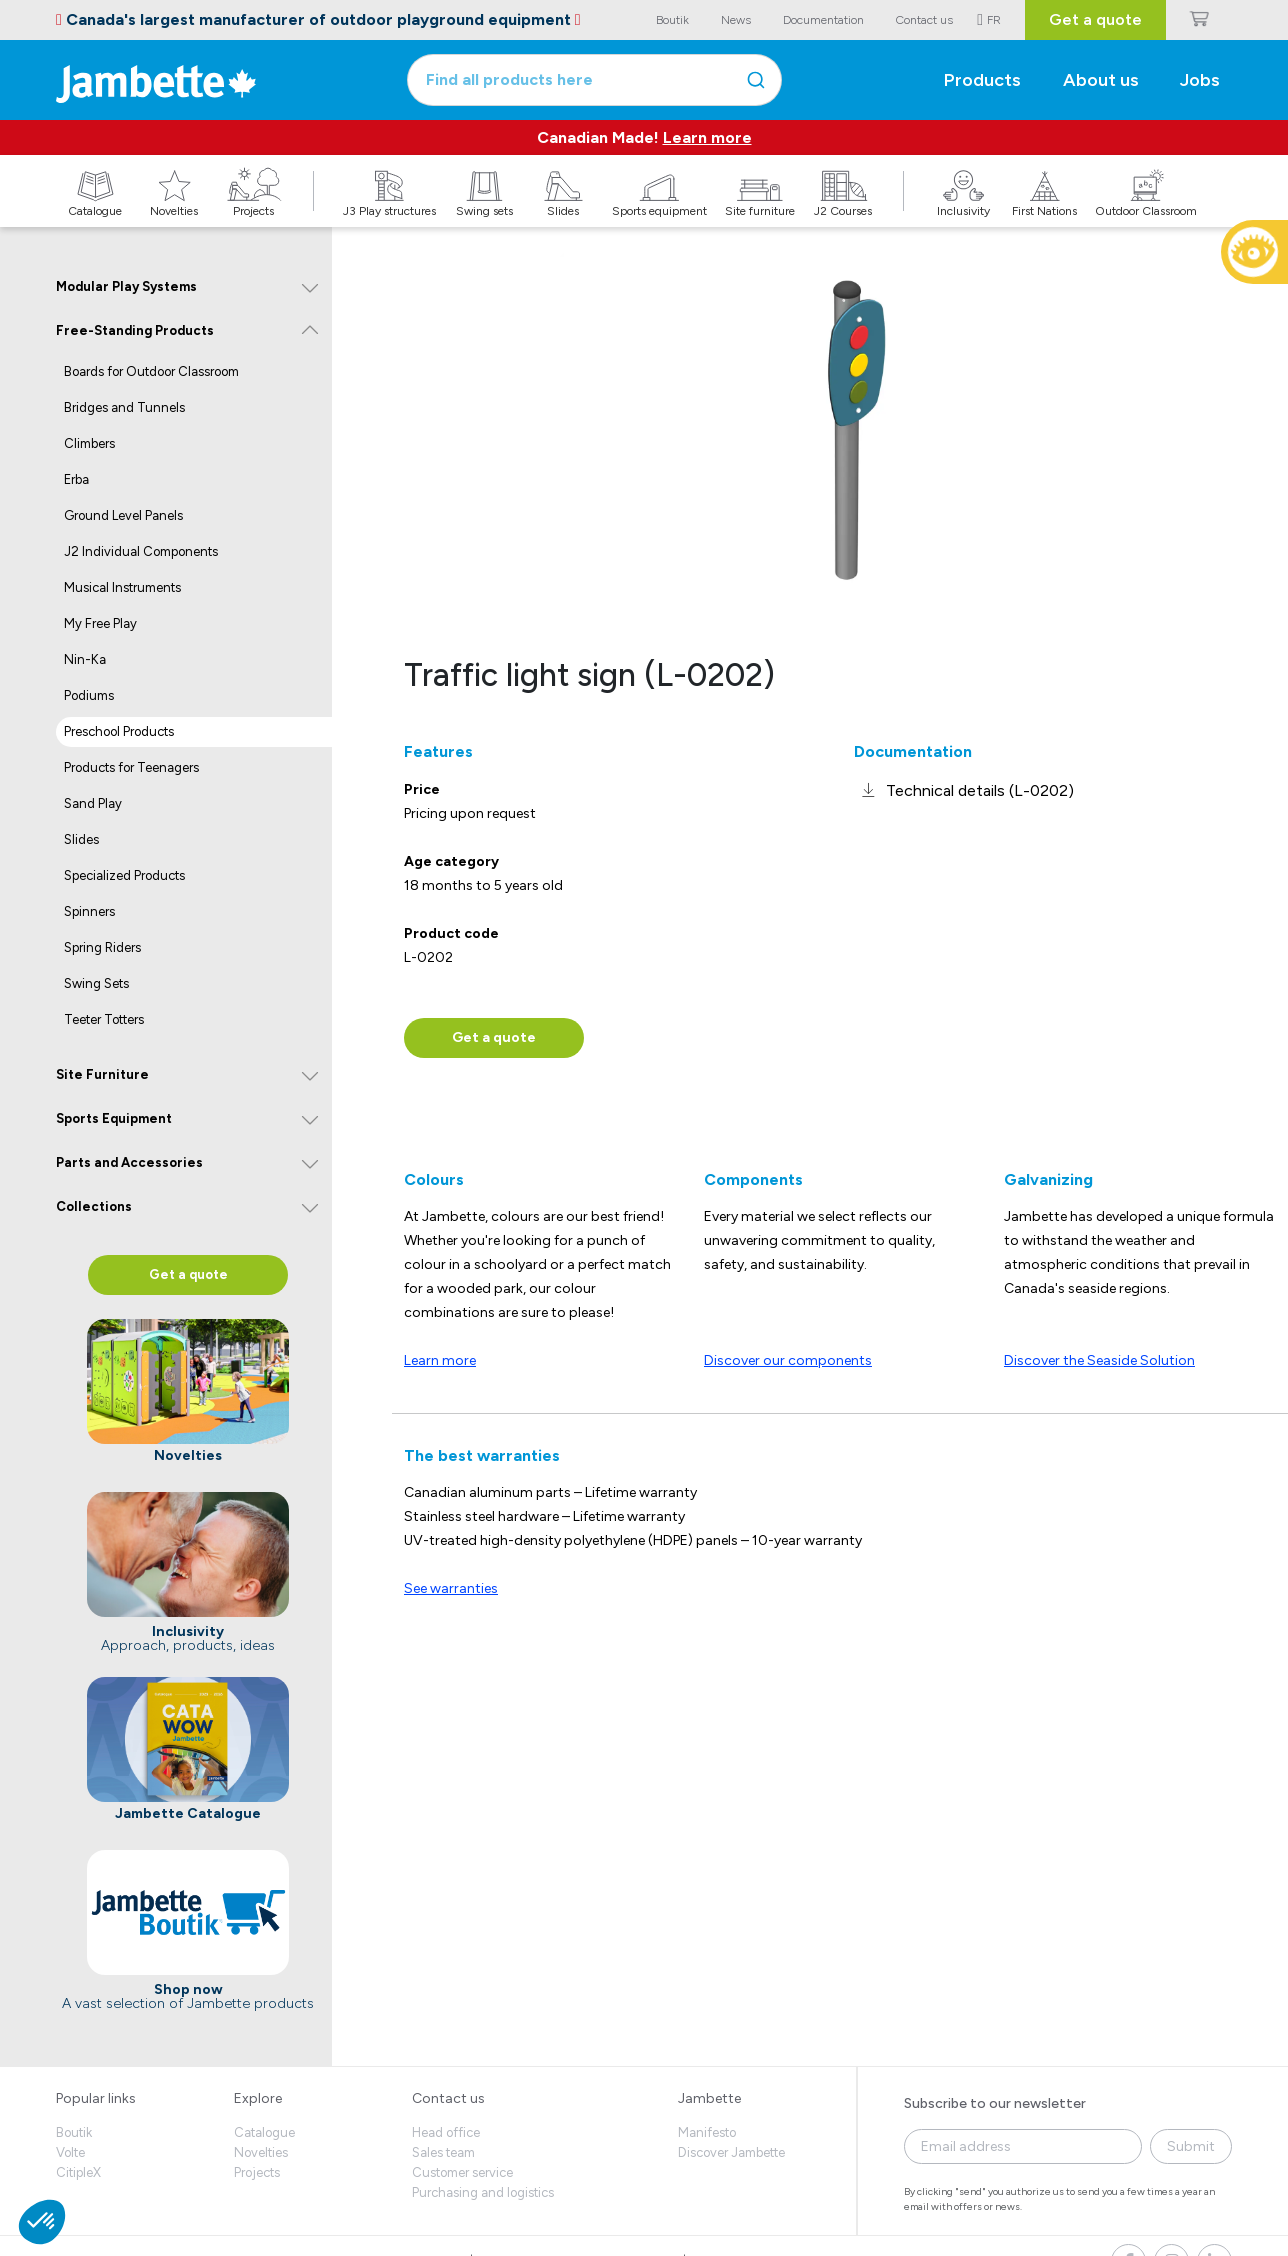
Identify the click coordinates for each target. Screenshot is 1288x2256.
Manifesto (707, 2132)
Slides (81, 839)
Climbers (89, 443)
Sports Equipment (114, 1118)
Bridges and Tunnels (124, 407)
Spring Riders (102, 947)
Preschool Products (119, 731)
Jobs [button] (1200, 80)
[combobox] (594, 80)
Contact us (448, 2098)
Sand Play (93, 803)
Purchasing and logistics (483, 2192)
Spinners (89, 911)
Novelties (261, 2152)
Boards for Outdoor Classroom (151, 371)
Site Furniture (102, 1074)
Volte (70, 2152)
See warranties (451, 1588)
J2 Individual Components (141, 551)
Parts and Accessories (129, 1162)
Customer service (462, 2172)
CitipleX (78, 2172)
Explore (258, 2098)
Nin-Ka (85, 659)
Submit (1191, 2146)
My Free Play (100, 623)
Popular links (96, 2098)
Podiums (89, 695)
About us (1101, 80)
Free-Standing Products (135, 330)
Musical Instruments (122, 587)
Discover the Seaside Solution (1099, 1360)
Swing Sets (96, 983)
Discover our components (788, 1360)
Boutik (74, 2132)
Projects (257, 2172)
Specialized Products (124, 875)
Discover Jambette (731, 2152)
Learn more (707, 137)
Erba (76, 479)
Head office (446, 2132)
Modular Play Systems (126, 286)
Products (982, 80)
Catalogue (264, 2132)
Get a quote (1095, 19)
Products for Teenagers (131, 767)
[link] (964, 790)
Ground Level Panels (123, 515)
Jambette (709, 2098)
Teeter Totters (104, 1019)
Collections (94, 1206)
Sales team (443, 2152)
